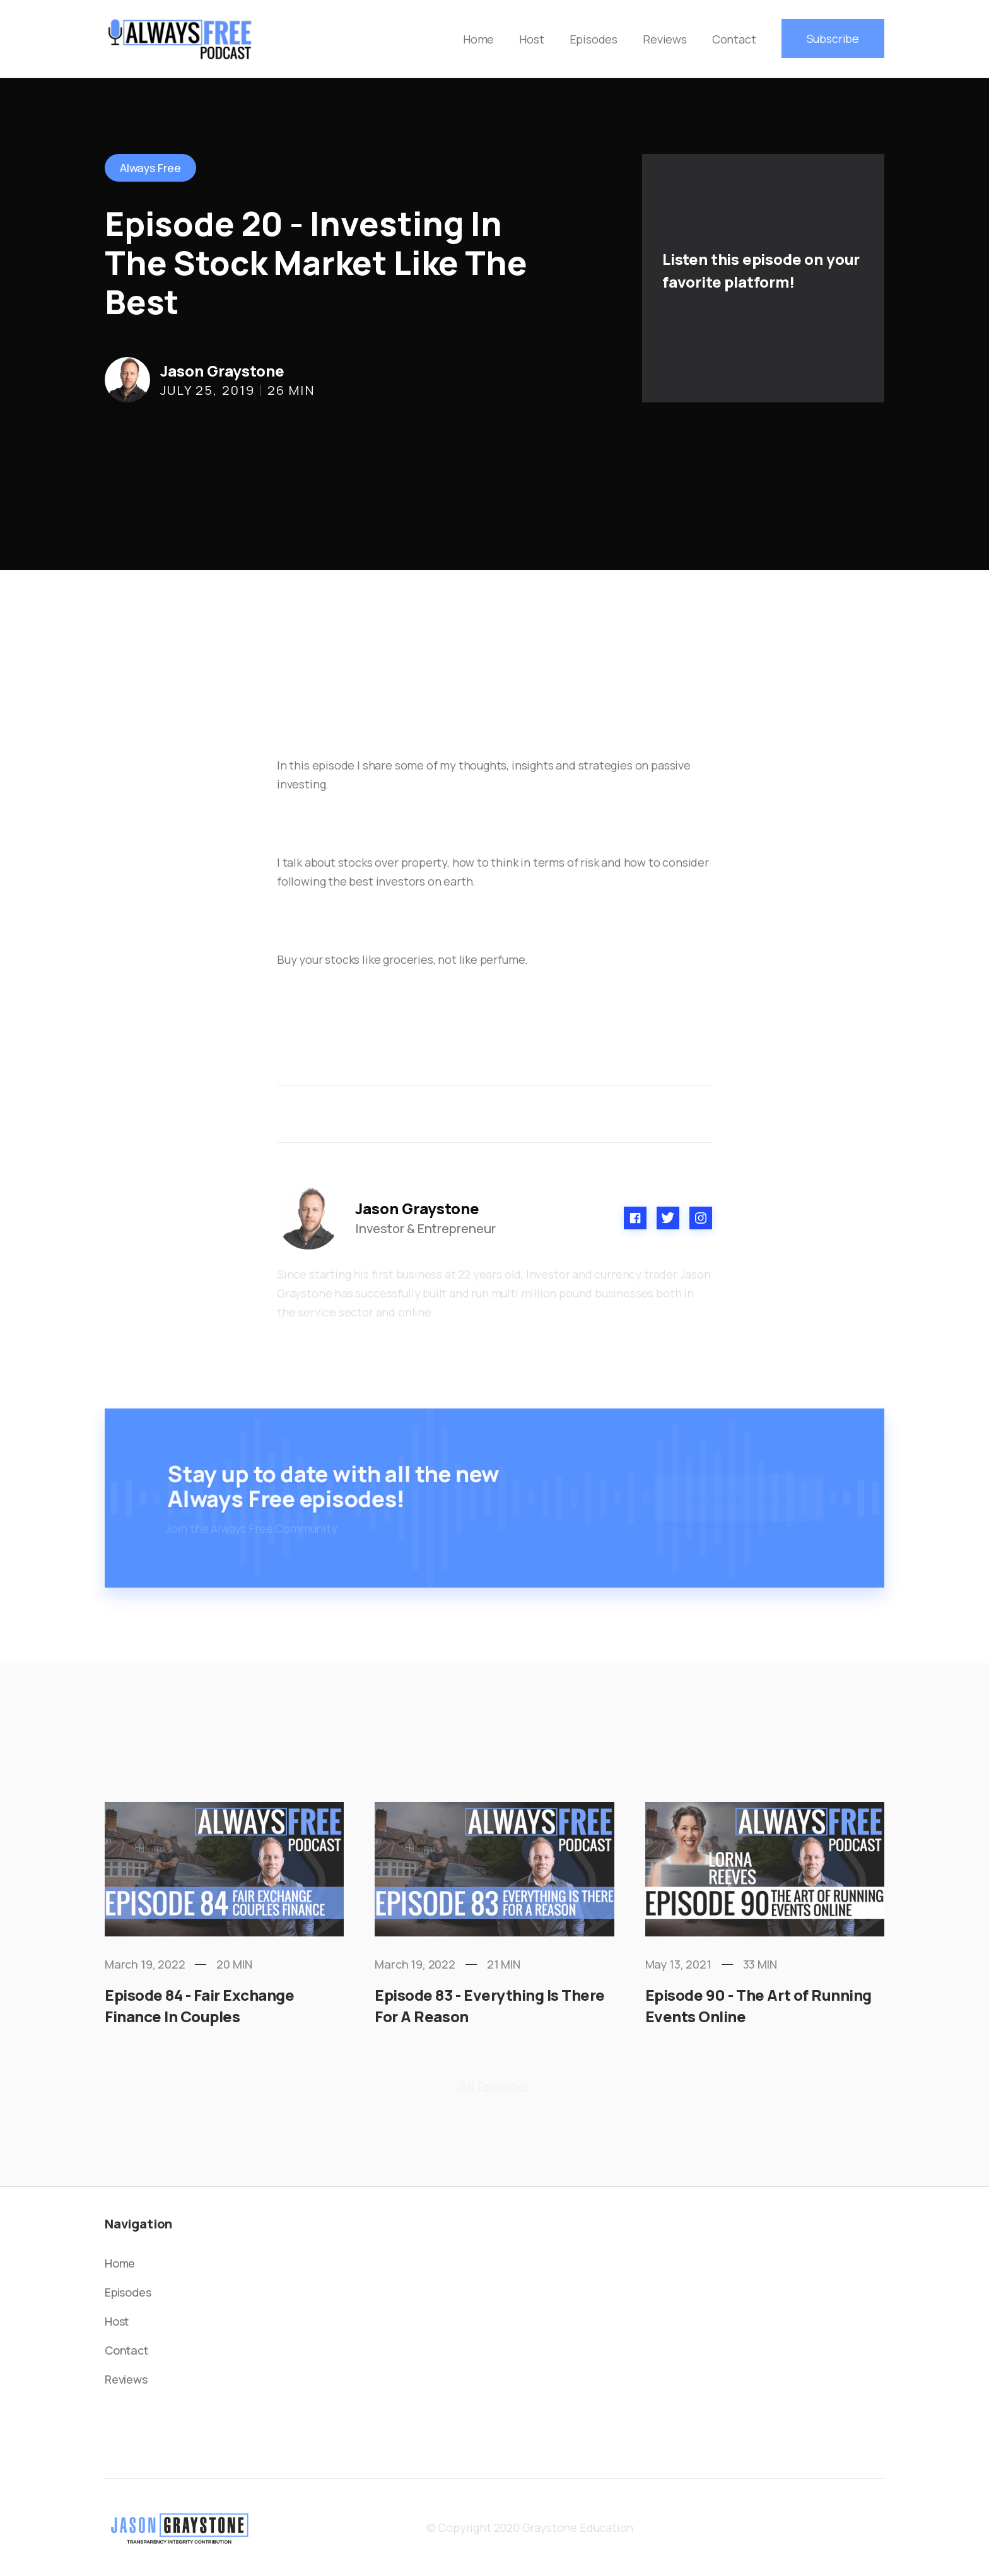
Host (531, 39)
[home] (180, 39)
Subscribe (833, 38)
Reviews (665, 39)
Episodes (594, 39)
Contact (734, 39)
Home (478, 39)
